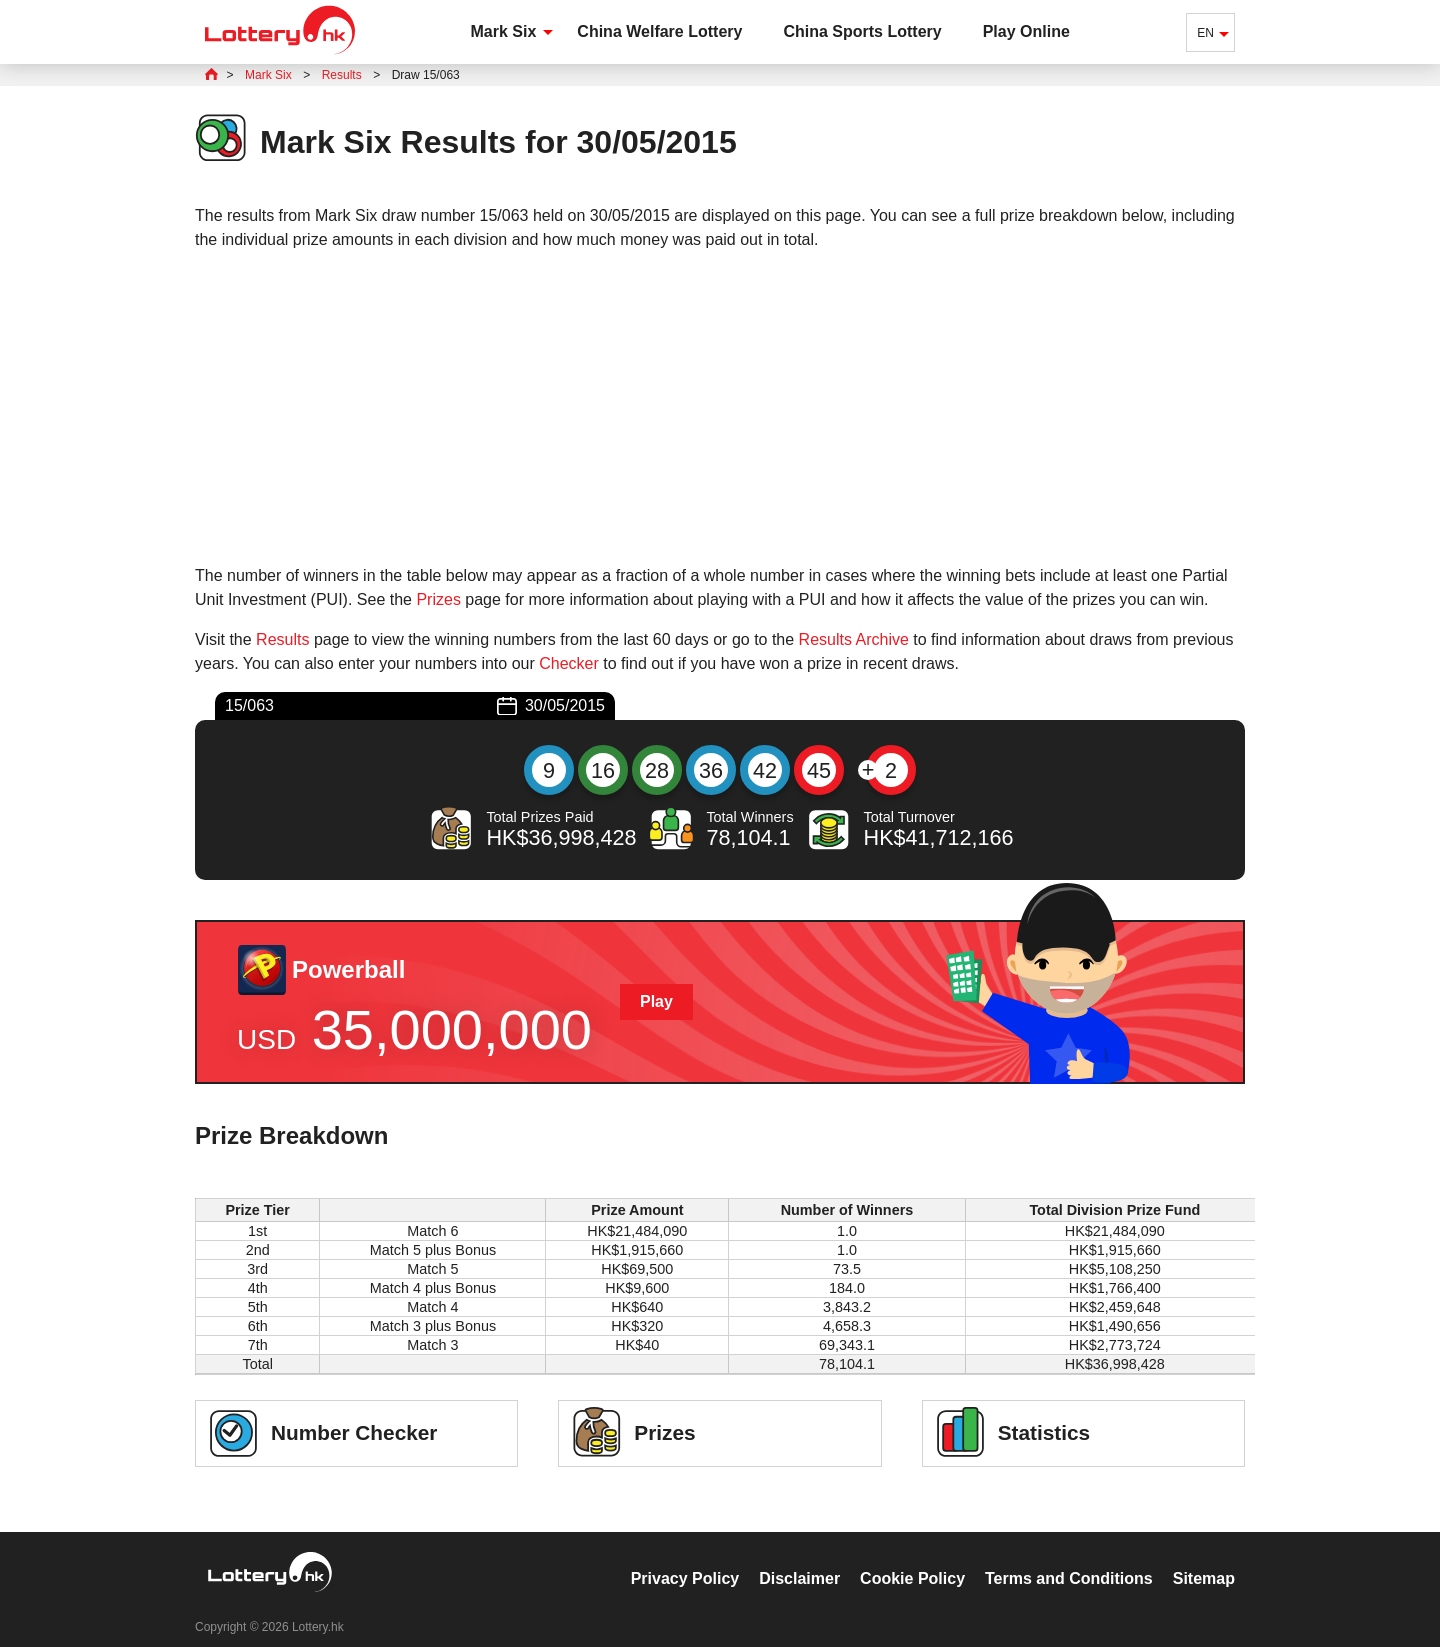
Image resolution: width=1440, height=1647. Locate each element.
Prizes (438, 599)
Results (282, 639)
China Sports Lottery (862, 31)
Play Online (1026, 31)
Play (656, 1001)
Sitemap (1204, 1557)
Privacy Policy (685, 1557)
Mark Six (504, 31)
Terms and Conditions (1069, 1557)
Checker (569, 663)
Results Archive (854, 639)
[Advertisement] (720, 408)
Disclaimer (799, 1557)
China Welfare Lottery (659, 31)
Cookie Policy (912, 1557)
